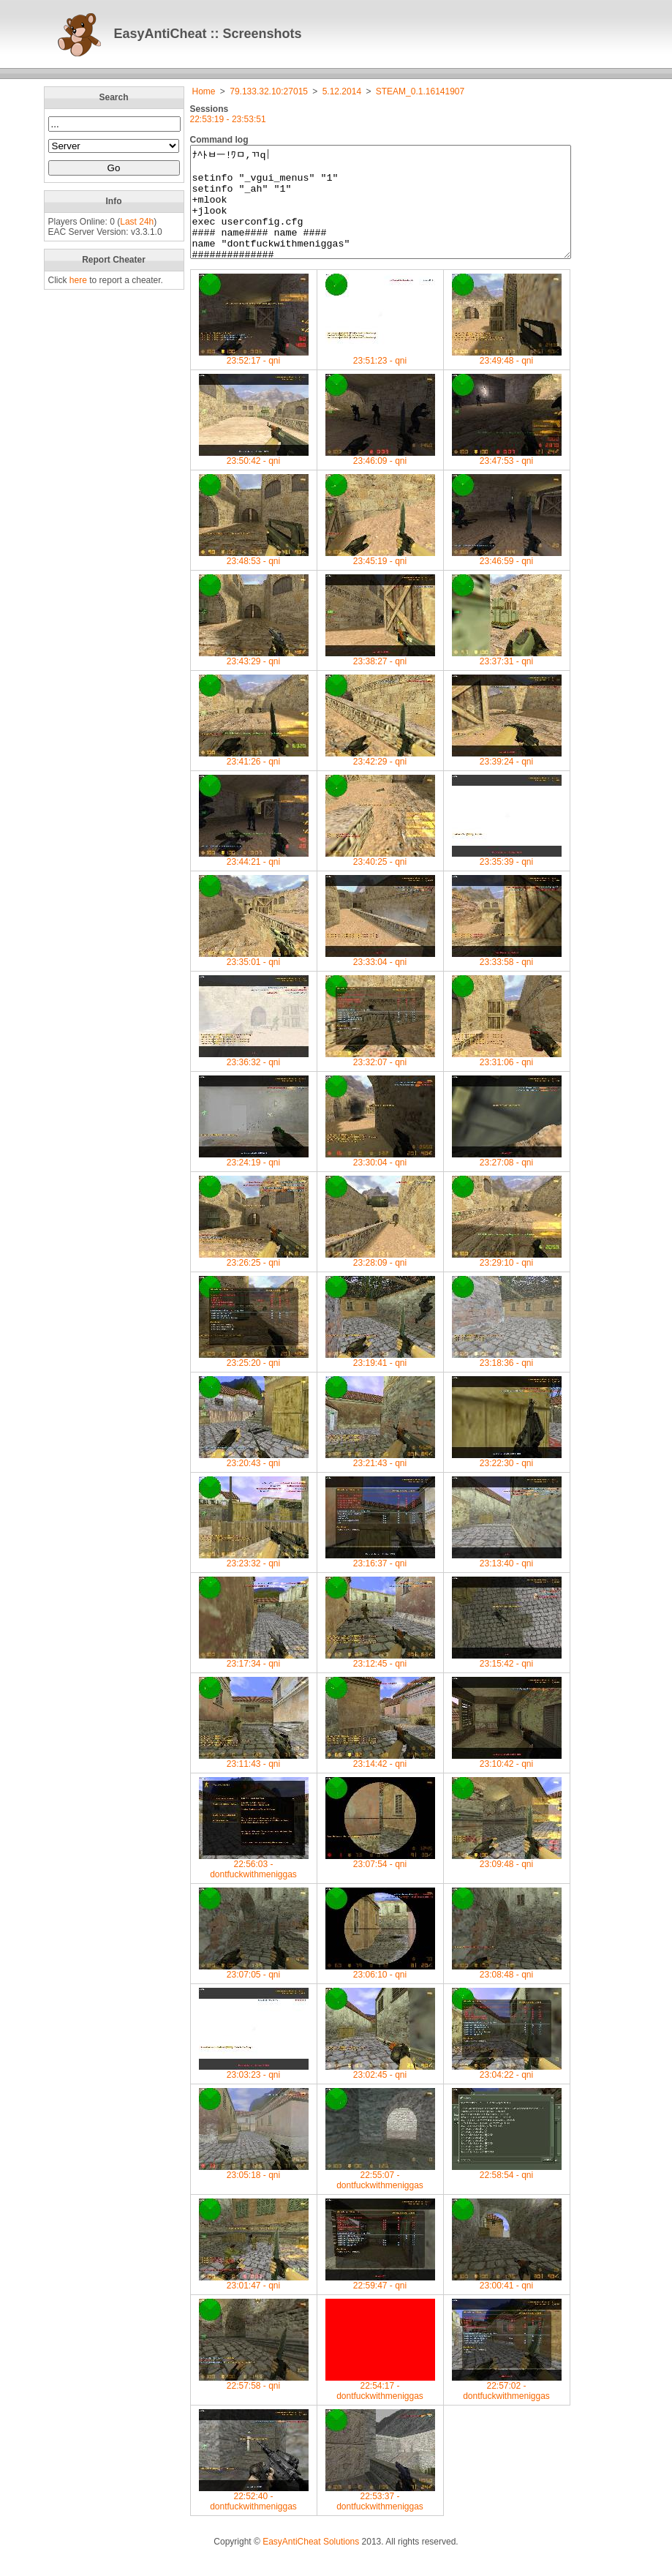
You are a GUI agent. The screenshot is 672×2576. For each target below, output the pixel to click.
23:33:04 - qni (380, 980)
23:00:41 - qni (507, 2303)
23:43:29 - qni (254, 679)
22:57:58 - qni (254, 2404)
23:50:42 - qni (254, 479)
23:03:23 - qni (254, 2093)
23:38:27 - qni (380, 679)
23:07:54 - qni (380, 1882)
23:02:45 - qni (380, 2093)
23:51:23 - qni (380, 378)
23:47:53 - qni (507, 479)
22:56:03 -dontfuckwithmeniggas (254, 1887)
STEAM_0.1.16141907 (420, 91)
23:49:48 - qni (507, 378)
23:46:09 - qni (380, 479)
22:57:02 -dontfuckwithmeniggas (507, 2409)
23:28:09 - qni (380, 1281)
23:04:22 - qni (507, 2093)
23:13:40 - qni (507, 1581)
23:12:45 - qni (380, 1681)
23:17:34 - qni (254, 1681)
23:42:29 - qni (380, 779)
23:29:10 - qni (507, 1281)
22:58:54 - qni (507, 2193)
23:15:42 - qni (507, 1681)
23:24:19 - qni (254, 1180)
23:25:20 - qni (254, 1381)
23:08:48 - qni (507, 1992)
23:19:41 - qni (380, 1381)
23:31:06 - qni (507, 1080)
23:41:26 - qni (254, 779)
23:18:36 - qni (507, 1381)
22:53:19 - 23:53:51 (228, 119)
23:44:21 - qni (254, 880)
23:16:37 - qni (380, 1581)
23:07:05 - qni (254, 1992)
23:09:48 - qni (507, 1882)
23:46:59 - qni (507, 579)
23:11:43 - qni (254, 1782)
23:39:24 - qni (507, 779)
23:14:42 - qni (380, 1782)
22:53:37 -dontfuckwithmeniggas (380, 2519)
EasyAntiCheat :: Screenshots (208, 33)
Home (204, 91)
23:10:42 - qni (507, 1782)
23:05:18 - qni (254, 2193)
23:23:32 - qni (254, 1581)
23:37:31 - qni (507, 679)
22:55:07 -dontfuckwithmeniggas (380, 2198)
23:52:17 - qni (254, 378)
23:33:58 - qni (507, 980)
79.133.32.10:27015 (269, 91)
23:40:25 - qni (380, 880)
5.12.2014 (341, 91)
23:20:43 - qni (254, 1481)
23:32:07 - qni (380, 1080)
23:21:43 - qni (380, 1481)
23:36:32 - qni (254, 1080)
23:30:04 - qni (380, 1180)
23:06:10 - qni (380, 1992)
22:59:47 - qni (380, 2303)
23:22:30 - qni (507, 1481)
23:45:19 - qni (380, 579)
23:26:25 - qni (254, 1281)
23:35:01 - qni (254, 980)
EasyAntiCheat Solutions (311, 2563)
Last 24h (137, 222)
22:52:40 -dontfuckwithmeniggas (254, 2519)
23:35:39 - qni (507, 880)
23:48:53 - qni (254, 579)
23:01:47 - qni (254, 2303)
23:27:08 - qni (507, 1180)
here (78, 280)
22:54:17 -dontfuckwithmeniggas (380, 2409)
